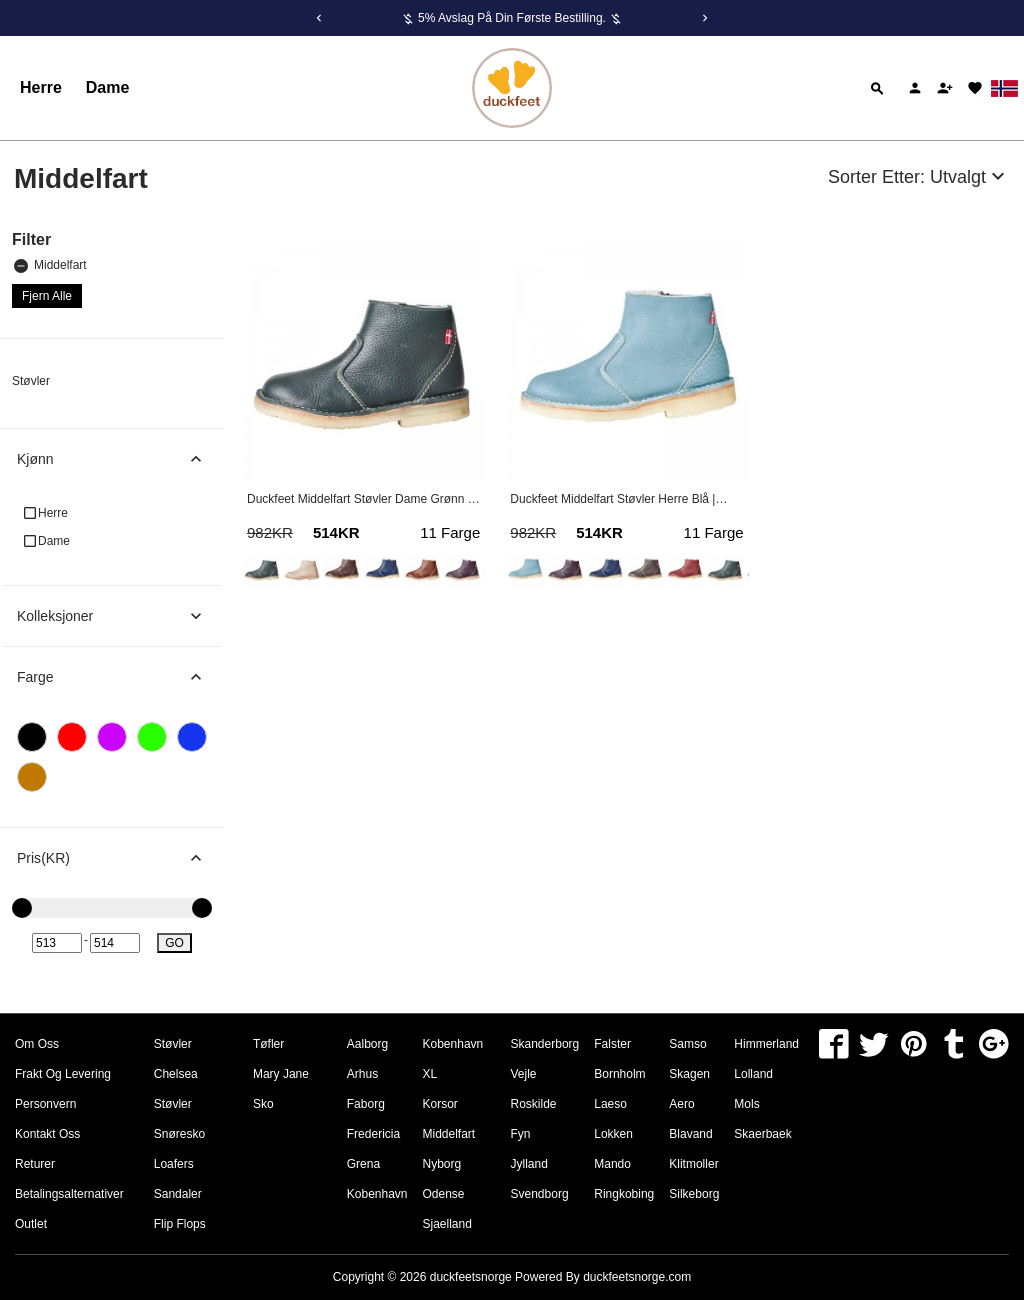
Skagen (689, 1074)
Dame (108, 87)
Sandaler (178, 1194)
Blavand (690, 1134)
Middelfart (50, 265)
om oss (37, 1044)
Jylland (529, 1164)
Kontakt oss (47, 1134)
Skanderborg (545, 1044)
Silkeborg (694, 1194)
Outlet (31, 1224)
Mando (612, 1164)
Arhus (362, 1074)
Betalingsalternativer (69, 1194)
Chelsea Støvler (176, 1089)
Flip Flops (180, 1224)
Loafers (174, 1164)
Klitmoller (693, 1164)
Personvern (45, 1104)
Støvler (31, 381)
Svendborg (540, 1194)
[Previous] (319, 18)
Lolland (753, 1074)
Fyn (521, 1134)
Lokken (613, 1134)
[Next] (705, 18)
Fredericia (373, 1134)
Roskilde (534, 1104)
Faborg (366, 1104)
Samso (687, 1044)
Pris (119, 858)
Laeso (610, 1104)
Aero (681, 1104)
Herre (41, 87)
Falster (612, 1044)
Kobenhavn (377, 1194)
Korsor (440, 1104)
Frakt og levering (63, 1074)
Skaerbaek (762, 1134)
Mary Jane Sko (281, 1089)
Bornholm (619, 1074)
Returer (35, 1164)
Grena (363, 1164)
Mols (746, 1104)
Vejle (524, 1074)
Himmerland (766, 1044)
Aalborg (367, 1044)
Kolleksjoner (119, 616)
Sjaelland (447, 1224)
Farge (119, 677)
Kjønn (119, 459)
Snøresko (179, 1134)
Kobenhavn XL (453, 1059)
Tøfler (268, 1044)
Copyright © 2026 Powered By (458, 1277)
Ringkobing (624, 1194)
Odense (444, 1194)
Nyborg (442, 1164)
